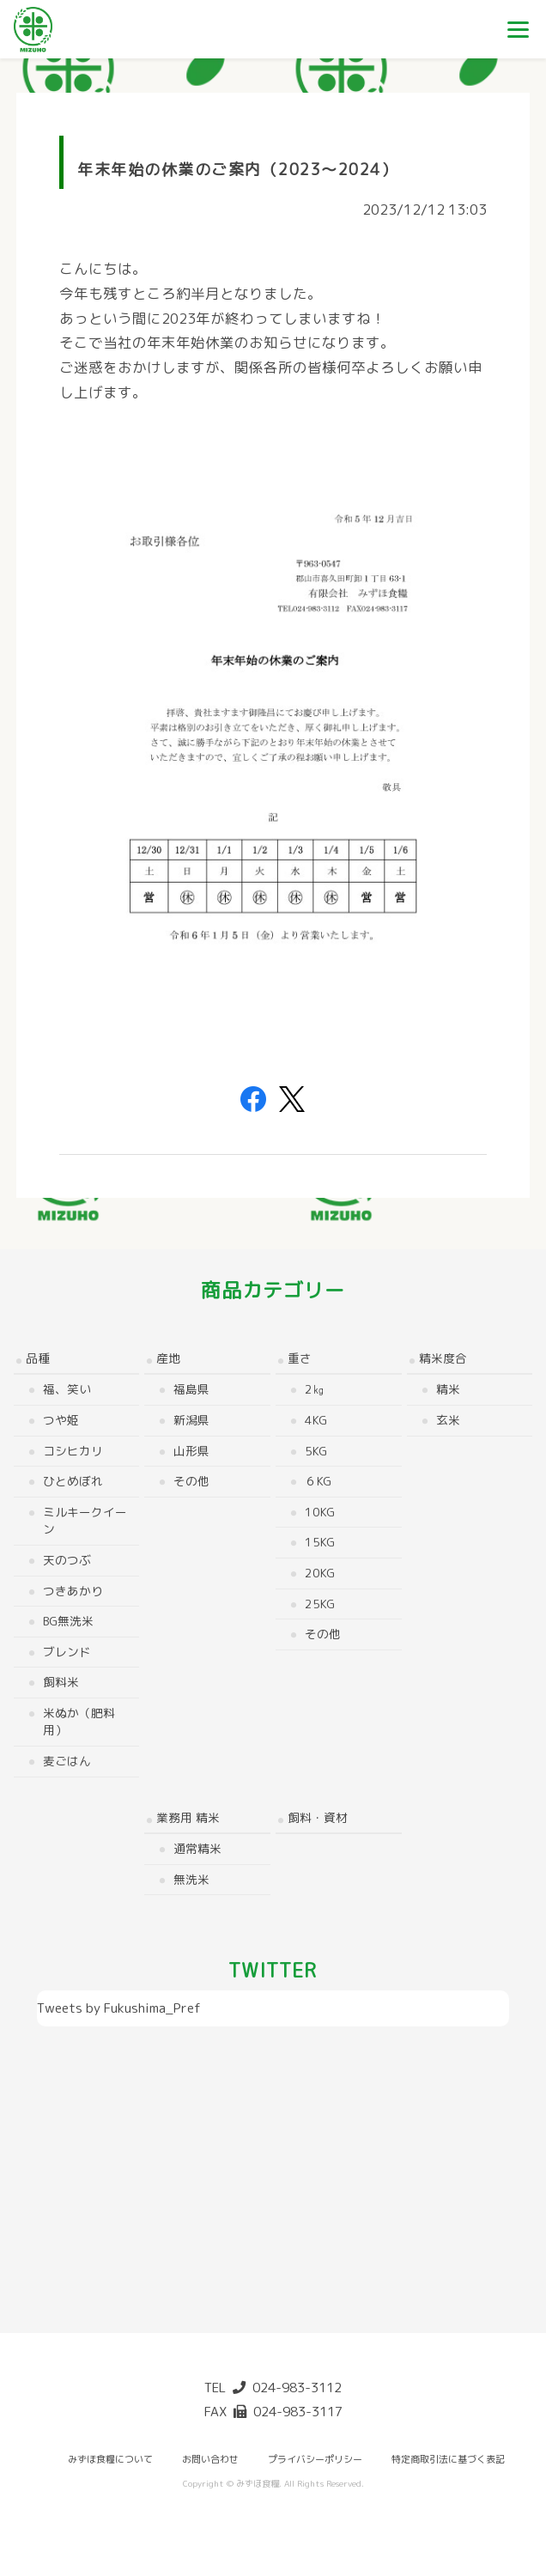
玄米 (448, 1420)
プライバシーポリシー (315, 2459)
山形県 (191, 1451)
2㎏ (315, 1389)
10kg (320, 1512)
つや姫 (61, 1420)
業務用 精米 (188, 1817)
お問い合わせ (210, 2459)
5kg (316, 1451)
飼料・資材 (318, 1817)
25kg (320, 1603)
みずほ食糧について (110, 2459)
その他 (191, 1481)
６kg (318, 1481)
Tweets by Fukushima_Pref (119, 2008)
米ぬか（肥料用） (79, 1721)
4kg (316, 1420)
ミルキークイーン (85, 1521)
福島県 (191, 1389)
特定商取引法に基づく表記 (448, 2459)
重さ (300, 1358)
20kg (320, 1572)
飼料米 (61, 1682)
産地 (168, 1358)
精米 (448, 1389)
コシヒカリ (73, 1451)
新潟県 (191, 1420)
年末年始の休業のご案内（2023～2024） (237, 169)
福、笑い (67, 1389)
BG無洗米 (68, 1621)
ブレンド (67, 1651)
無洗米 (191, 1879)
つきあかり (73, 1591)
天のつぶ (67, 1560)
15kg (320, 1542)
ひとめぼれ (73, 1481)
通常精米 (197, 1848)
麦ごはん (67, 1761)
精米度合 (443, 1358)
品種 (38, 1358)
